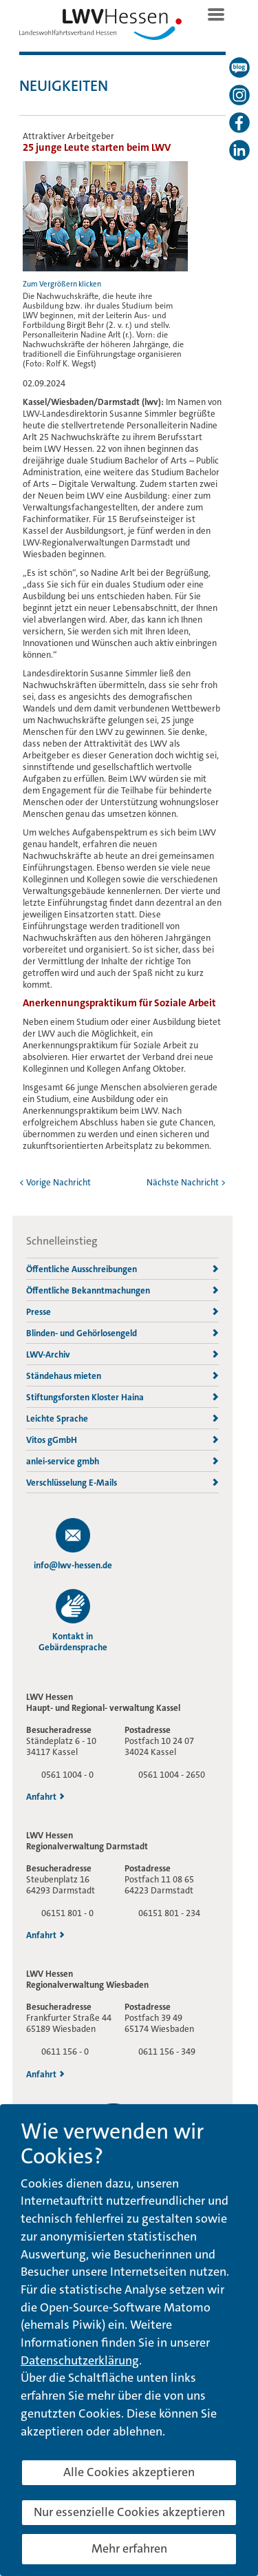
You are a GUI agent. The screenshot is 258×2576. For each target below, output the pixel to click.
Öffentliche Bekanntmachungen (122, 1290)
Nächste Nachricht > (186, 1182)
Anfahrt (45, 1797)
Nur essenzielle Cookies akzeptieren (129, 2512)
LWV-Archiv (122, 1354)
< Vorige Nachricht (55, 1182)
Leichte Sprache (122, 1419)
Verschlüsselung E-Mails (122, 1483)
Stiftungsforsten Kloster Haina (122, 1397)
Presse (122, 1312)
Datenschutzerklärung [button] (80, 2360)
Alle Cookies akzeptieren (129, 2472)
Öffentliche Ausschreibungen (122, 1269)
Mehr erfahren (129, 2548)
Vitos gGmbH (122, 1440)
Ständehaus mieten (122, 1376)
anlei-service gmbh (122, 1461)
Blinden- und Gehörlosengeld (122, 1333)
